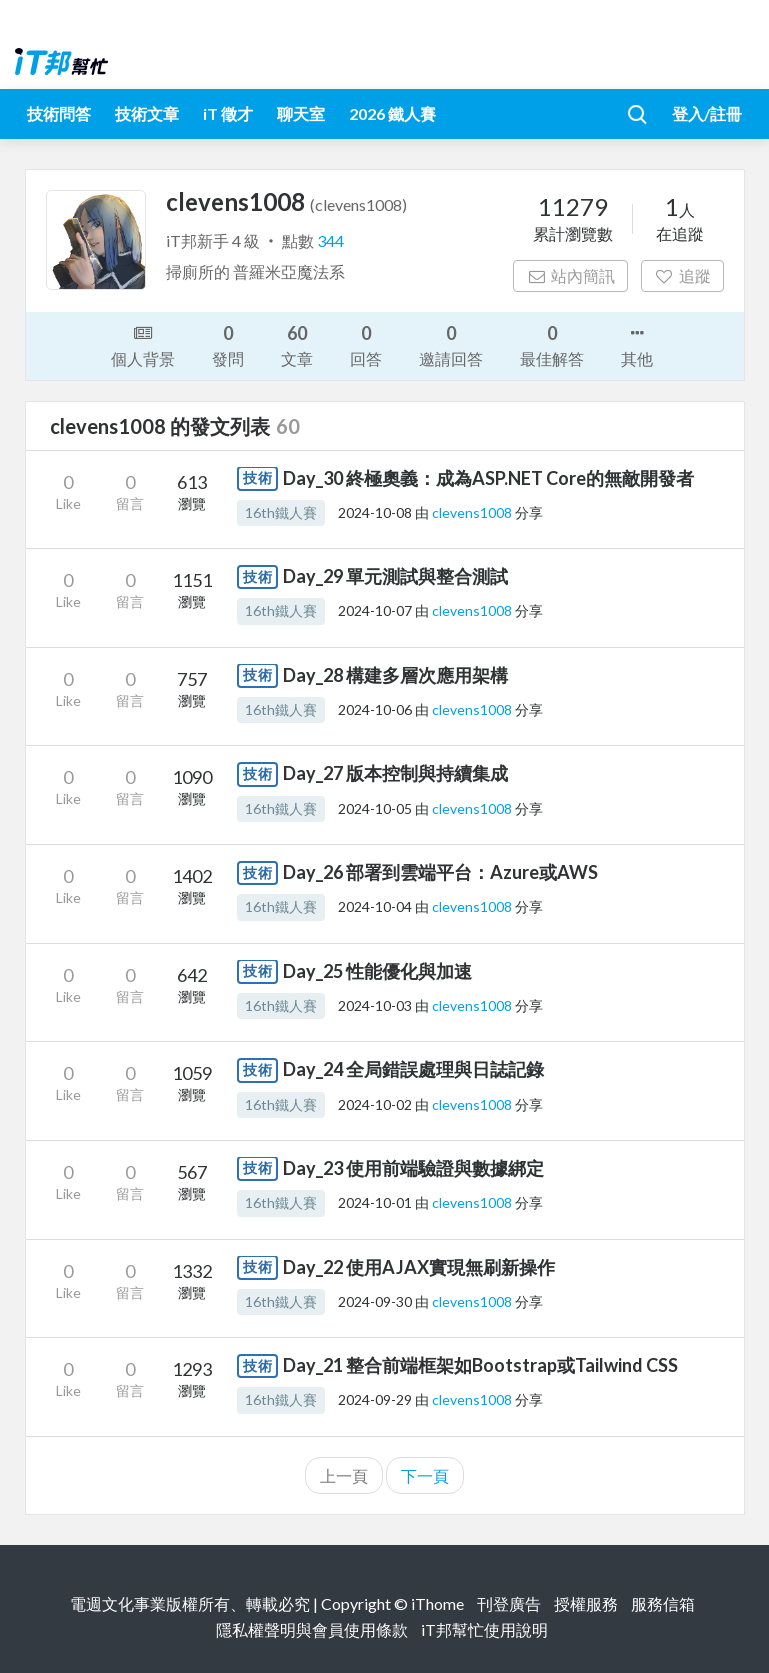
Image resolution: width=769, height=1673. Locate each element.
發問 (228, 344)
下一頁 (425, 1475)
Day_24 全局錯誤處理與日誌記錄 (413, 1069)
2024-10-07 (375, 610)
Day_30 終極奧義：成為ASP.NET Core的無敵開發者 (488, 478)
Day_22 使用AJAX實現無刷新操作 (419, 1267)
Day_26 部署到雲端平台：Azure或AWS (440, 872)
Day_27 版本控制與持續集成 (395, 773)
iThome (437, 1603)
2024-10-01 (375, 1202)
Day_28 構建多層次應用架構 (395, 675)
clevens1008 (473, 512)
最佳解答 (552, 344)
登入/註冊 (707, 113)
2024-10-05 (375, 808)
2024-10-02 (375, 1104)
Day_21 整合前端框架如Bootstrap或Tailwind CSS (480, 1365)
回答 (366, 344)
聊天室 (301, 113)
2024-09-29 (375, 1399)
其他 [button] (637, 344)
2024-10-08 (375, 512)
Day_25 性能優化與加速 (377, 971)
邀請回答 (451, 344)
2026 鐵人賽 (392, 113)
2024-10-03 (375, 1005)
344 (330, 240)
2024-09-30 (375, 1301)
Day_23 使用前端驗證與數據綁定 (413, 1168)
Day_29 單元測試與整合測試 (395, 576)
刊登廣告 (509, 1603)
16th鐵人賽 (281, 512)
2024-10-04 (375, 906)
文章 (297, 344)
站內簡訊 (570, 275)
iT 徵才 (228, 113)
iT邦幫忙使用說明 (484, 1629)
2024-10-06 (375, 709)
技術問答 (59, 113)
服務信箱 (663, 1603)
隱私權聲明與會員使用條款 (312, 1629)
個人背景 (143, 344)
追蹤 (682, 275)
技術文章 (147, 113)
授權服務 (586, 1603)
